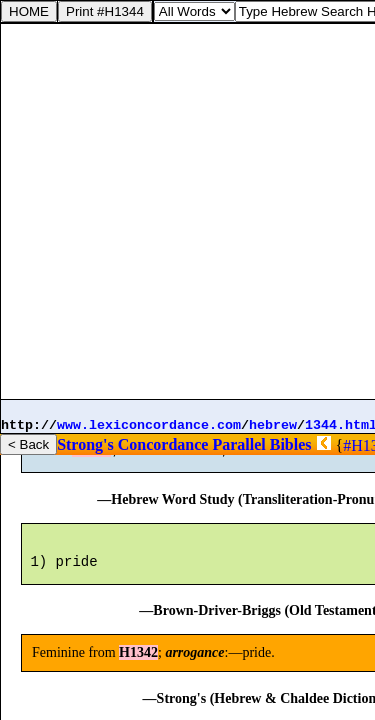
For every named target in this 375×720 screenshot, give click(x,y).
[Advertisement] (187, 211)
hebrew (273, 425)
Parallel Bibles (261, 444)
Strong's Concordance (132, 444)
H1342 (91, 458)
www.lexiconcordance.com (149, 425)
